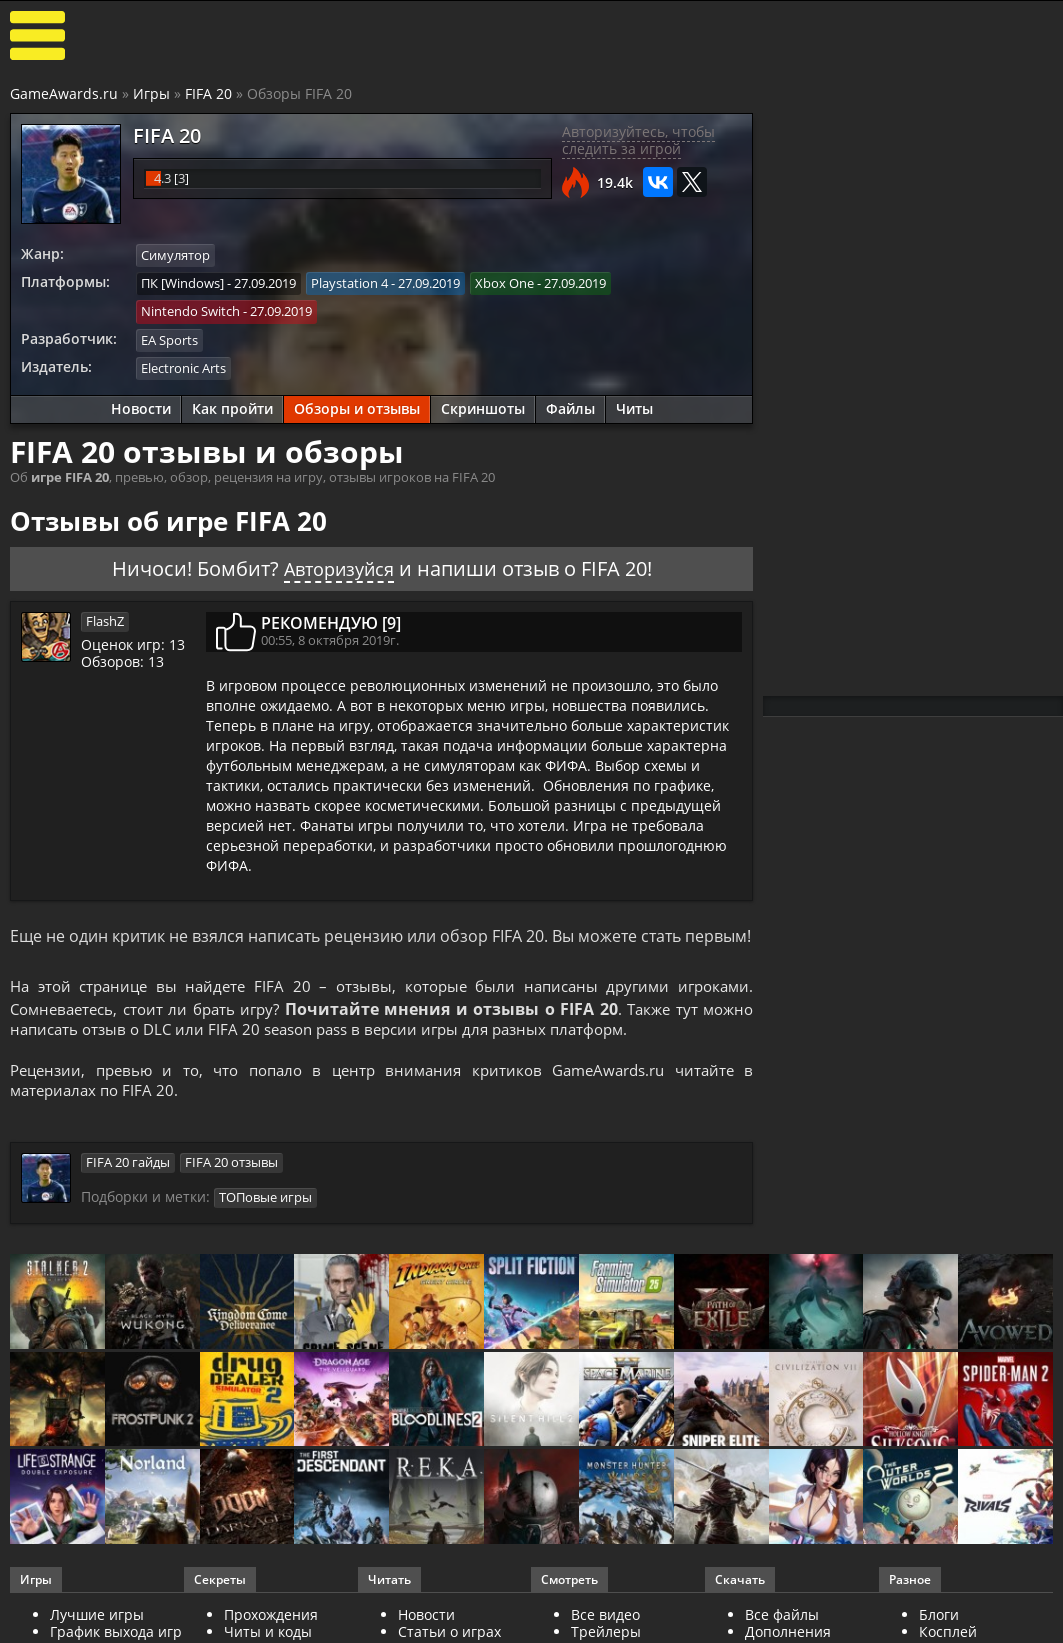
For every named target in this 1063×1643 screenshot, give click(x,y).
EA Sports (169, 337)
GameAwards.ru (64, 93)
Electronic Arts (183, 365)
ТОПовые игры (265, 1199)
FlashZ (105, 617)
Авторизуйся (339, 564)
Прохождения (271, 1616)
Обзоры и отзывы (357, 405)
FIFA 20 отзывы (231, 1165)
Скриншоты (483, 405)
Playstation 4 (349, 282)
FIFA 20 (208, 93)
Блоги (939, 1616)
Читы (634, 405)
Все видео (605, 1616)
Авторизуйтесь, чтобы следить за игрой (638, 140)
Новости (141, 405)
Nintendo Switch (190, 310)
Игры (151, 93)
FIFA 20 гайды (128, 1165)
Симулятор (175, 255)
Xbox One (504, 282)
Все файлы (782, 1616)
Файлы (570, 405)
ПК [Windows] (182, 282)
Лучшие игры (97, 1616)
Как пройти (232, 405)
